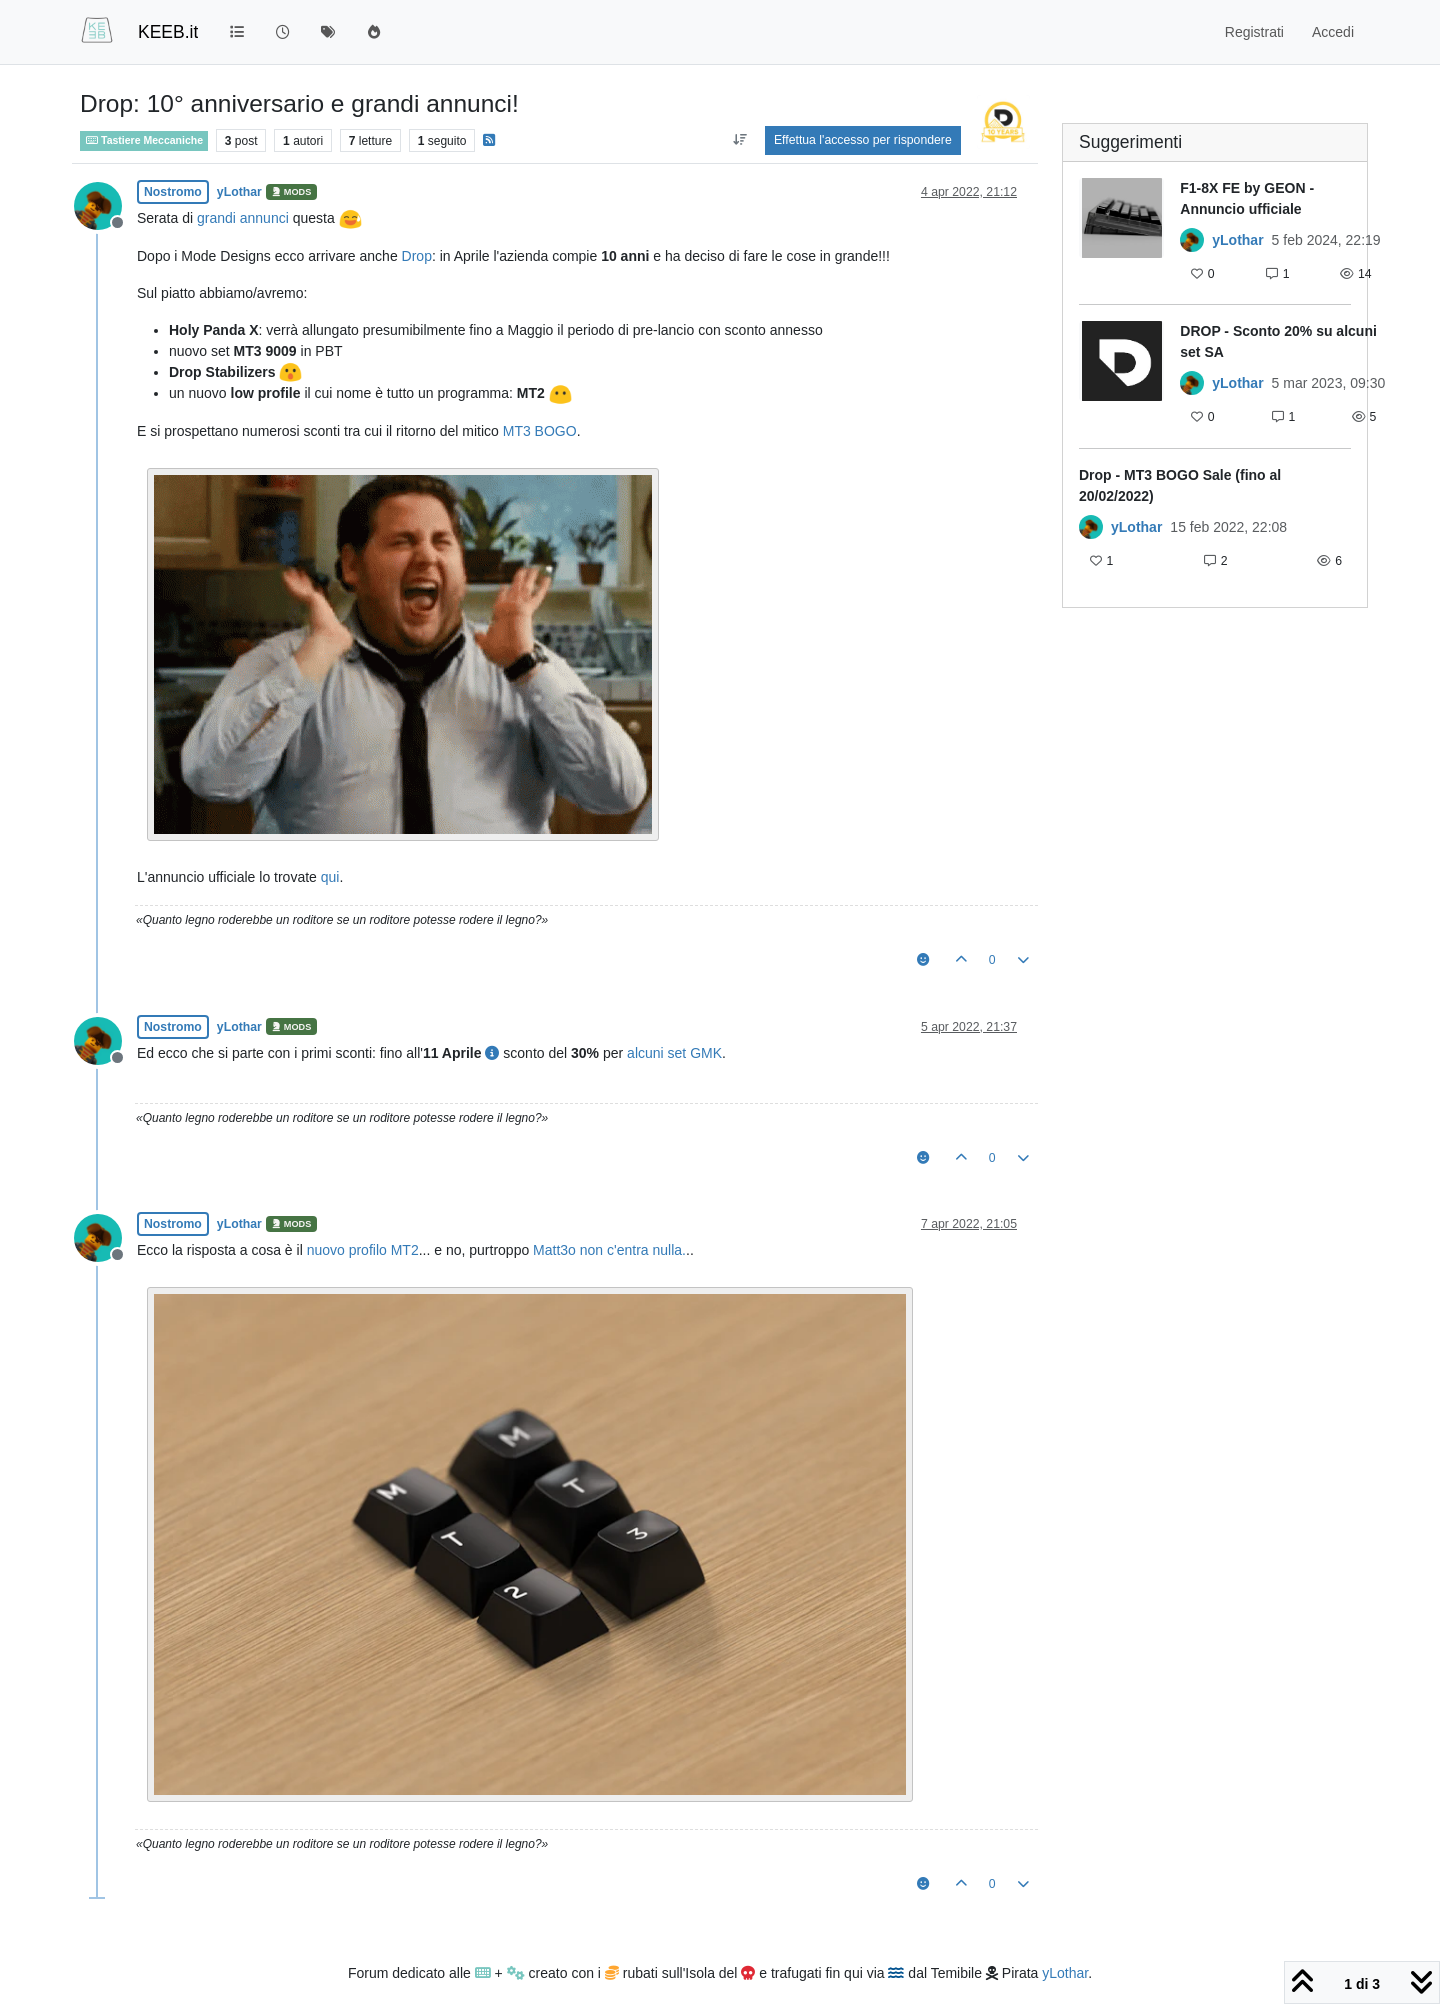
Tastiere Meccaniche (144, 140)
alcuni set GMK (674, 1053)
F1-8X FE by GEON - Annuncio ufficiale (1247, 198)
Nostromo (173, 192)
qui (330, 877)
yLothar (239, 192)
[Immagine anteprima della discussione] (1121, 233)
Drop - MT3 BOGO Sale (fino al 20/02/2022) (1180, 485)
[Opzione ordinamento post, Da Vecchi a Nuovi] (740, 140)
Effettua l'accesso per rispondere (863, 140)
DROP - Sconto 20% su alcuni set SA (1278, 341)
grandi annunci (243, 218)
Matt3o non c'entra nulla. (609, 1250)
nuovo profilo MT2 (363, 1250)
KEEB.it (168, 32)
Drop (417, 256)
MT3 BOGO (540, 431)
